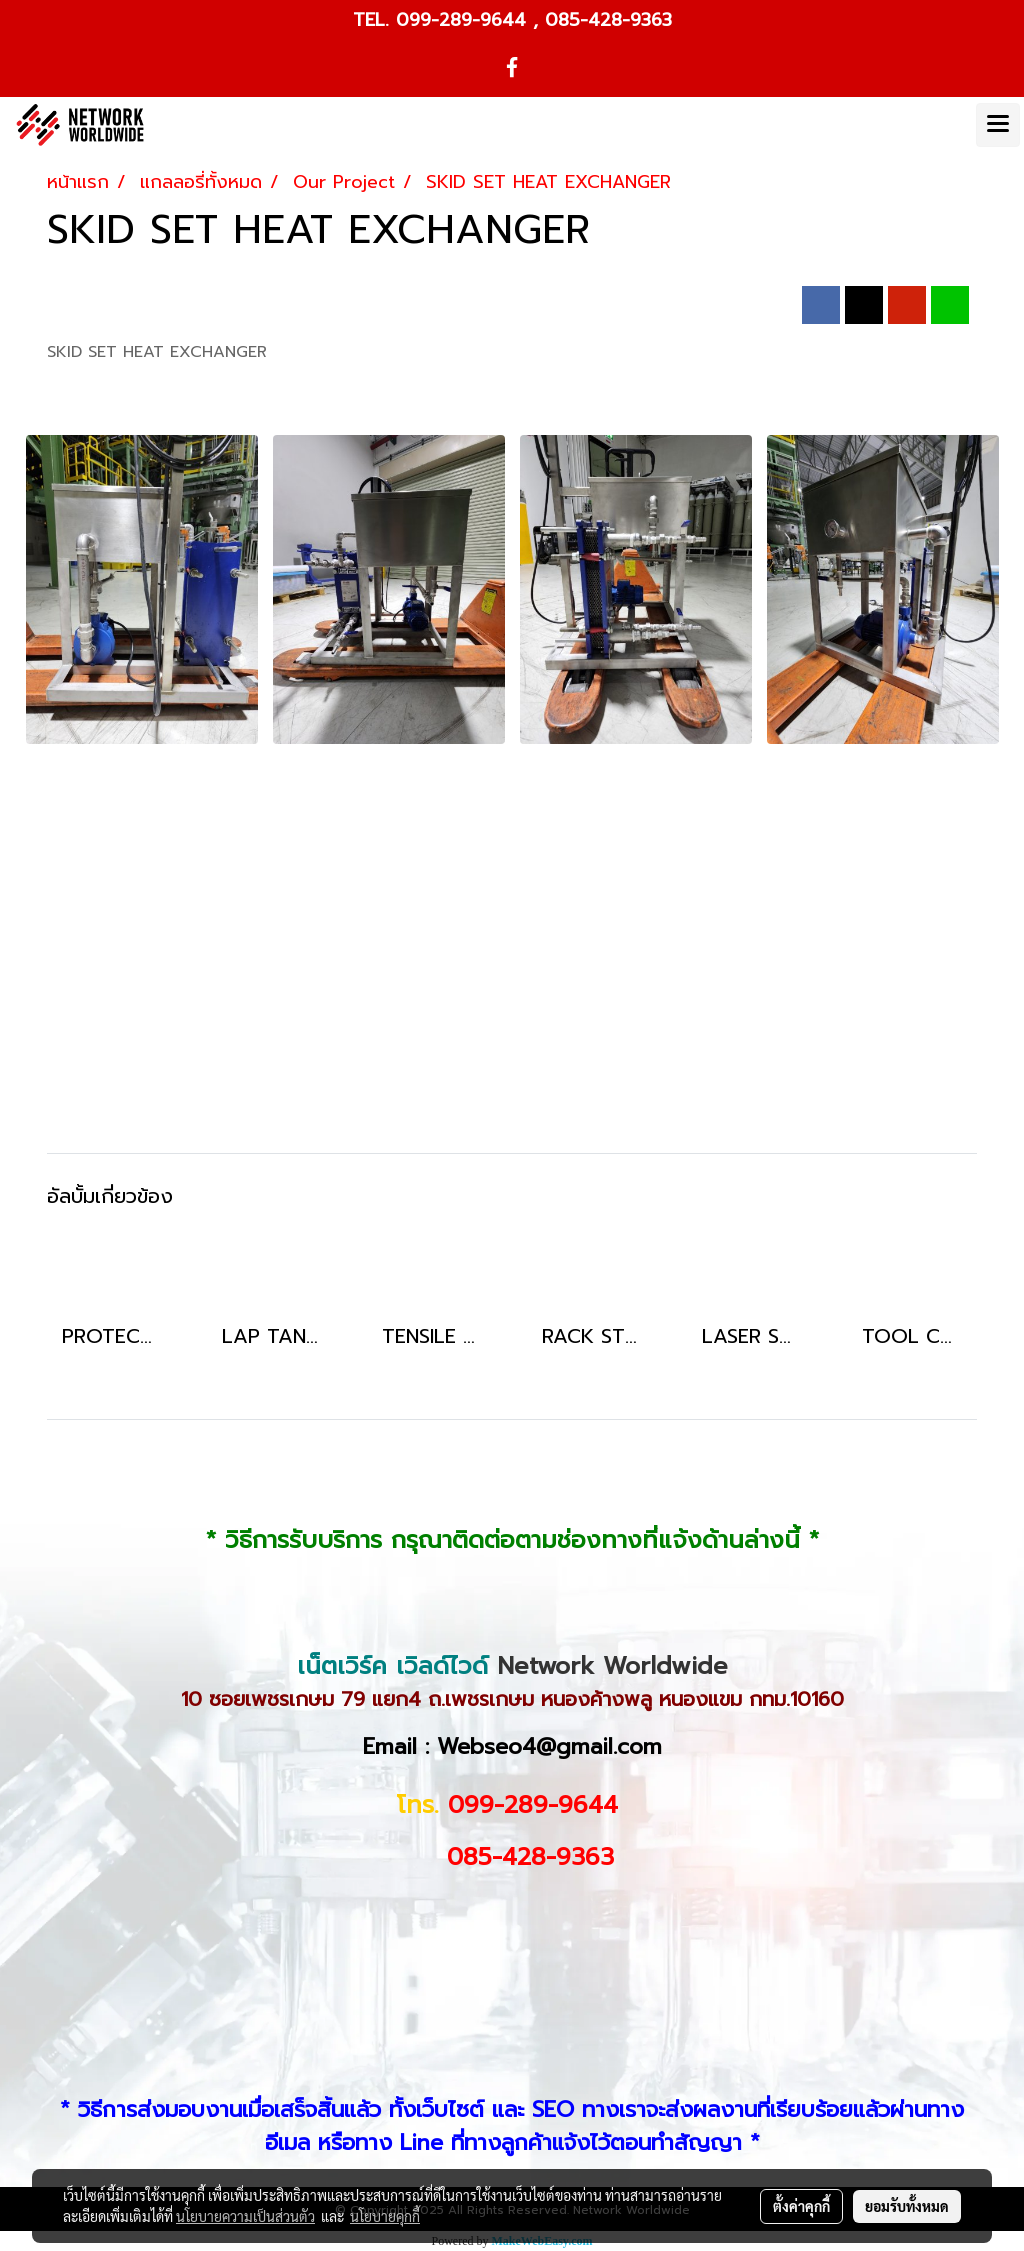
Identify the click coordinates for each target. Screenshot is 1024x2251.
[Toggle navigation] (998, 125)
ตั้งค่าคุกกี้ (801, 2206)
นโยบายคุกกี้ (385, 2216)
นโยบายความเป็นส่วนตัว (245, 2216)
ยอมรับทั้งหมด (907, 2206)
